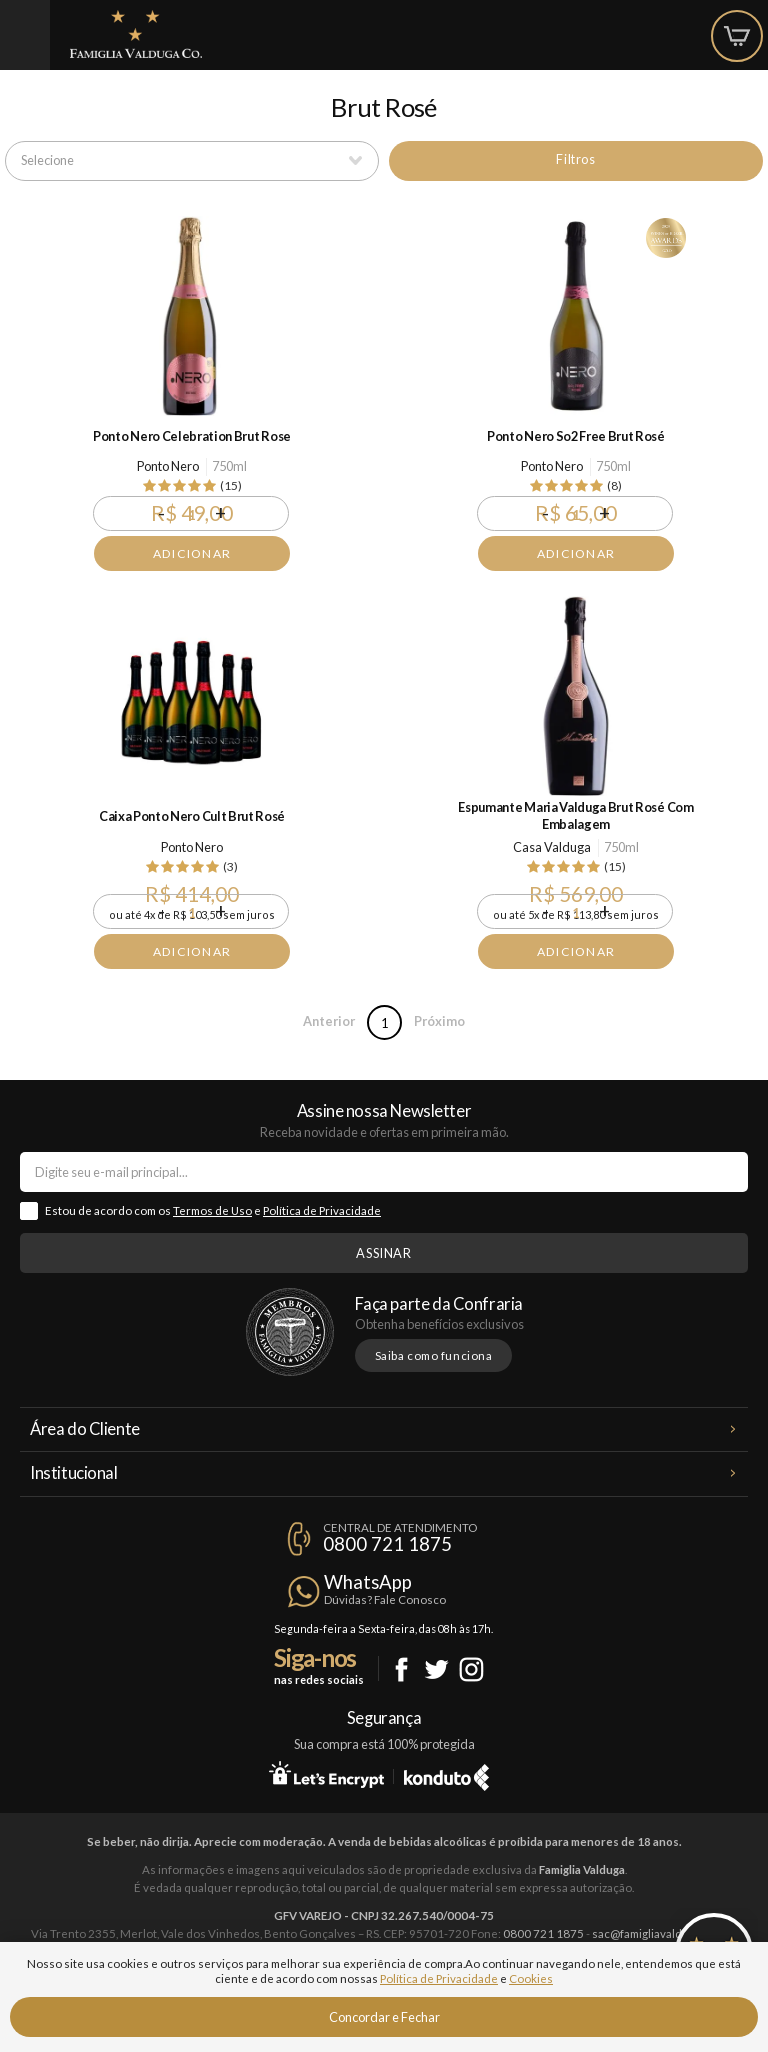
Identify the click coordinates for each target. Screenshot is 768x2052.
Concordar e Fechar (384, 2017)
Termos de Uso (212, 1210)
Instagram (471, 1669)
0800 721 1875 (387, 1544)
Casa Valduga (552, 847)
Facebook (401, 1669)
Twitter (436, 1669)
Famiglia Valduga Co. (136, 34)
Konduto (446, 1774)
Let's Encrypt (326, 1774)
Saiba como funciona (434, 1355)
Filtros (575, 159)
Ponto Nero (168, 466)
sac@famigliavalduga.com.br (665, 1933)
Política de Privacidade (322, 1210)
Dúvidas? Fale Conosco (385, 1599)
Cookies (531, 1978)
